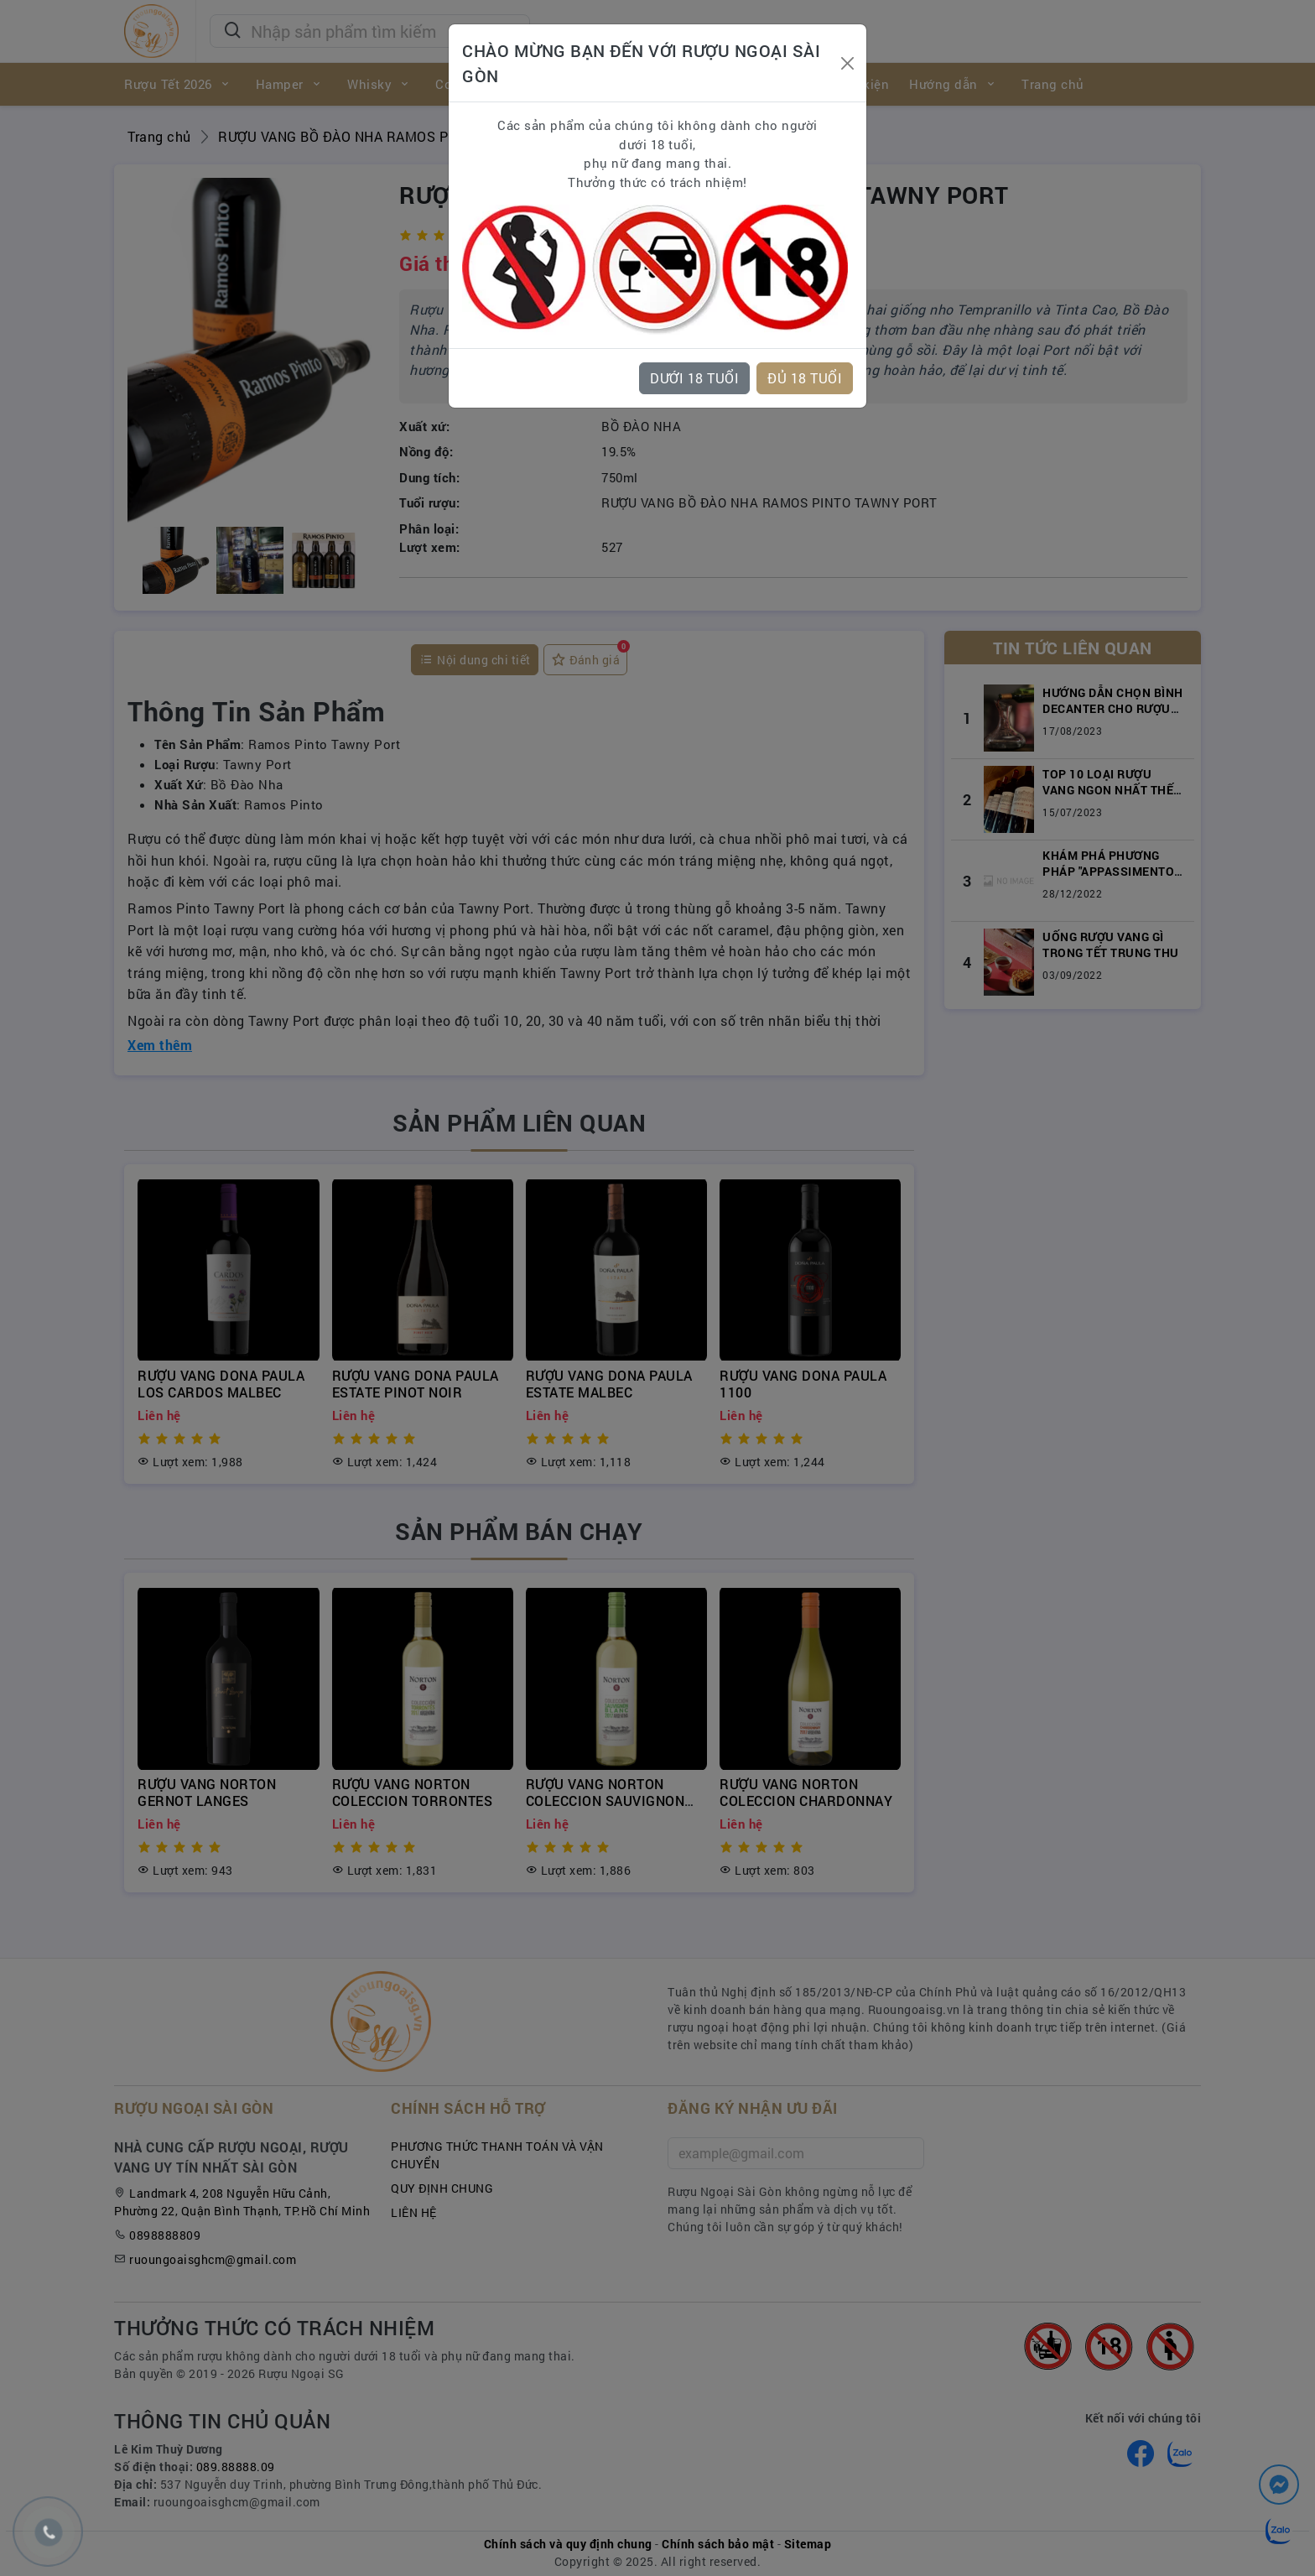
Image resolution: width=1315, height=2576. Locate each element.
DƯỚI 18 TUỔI (694, 378)
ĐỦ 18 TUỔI (804, 378)
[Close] (847, 63)
